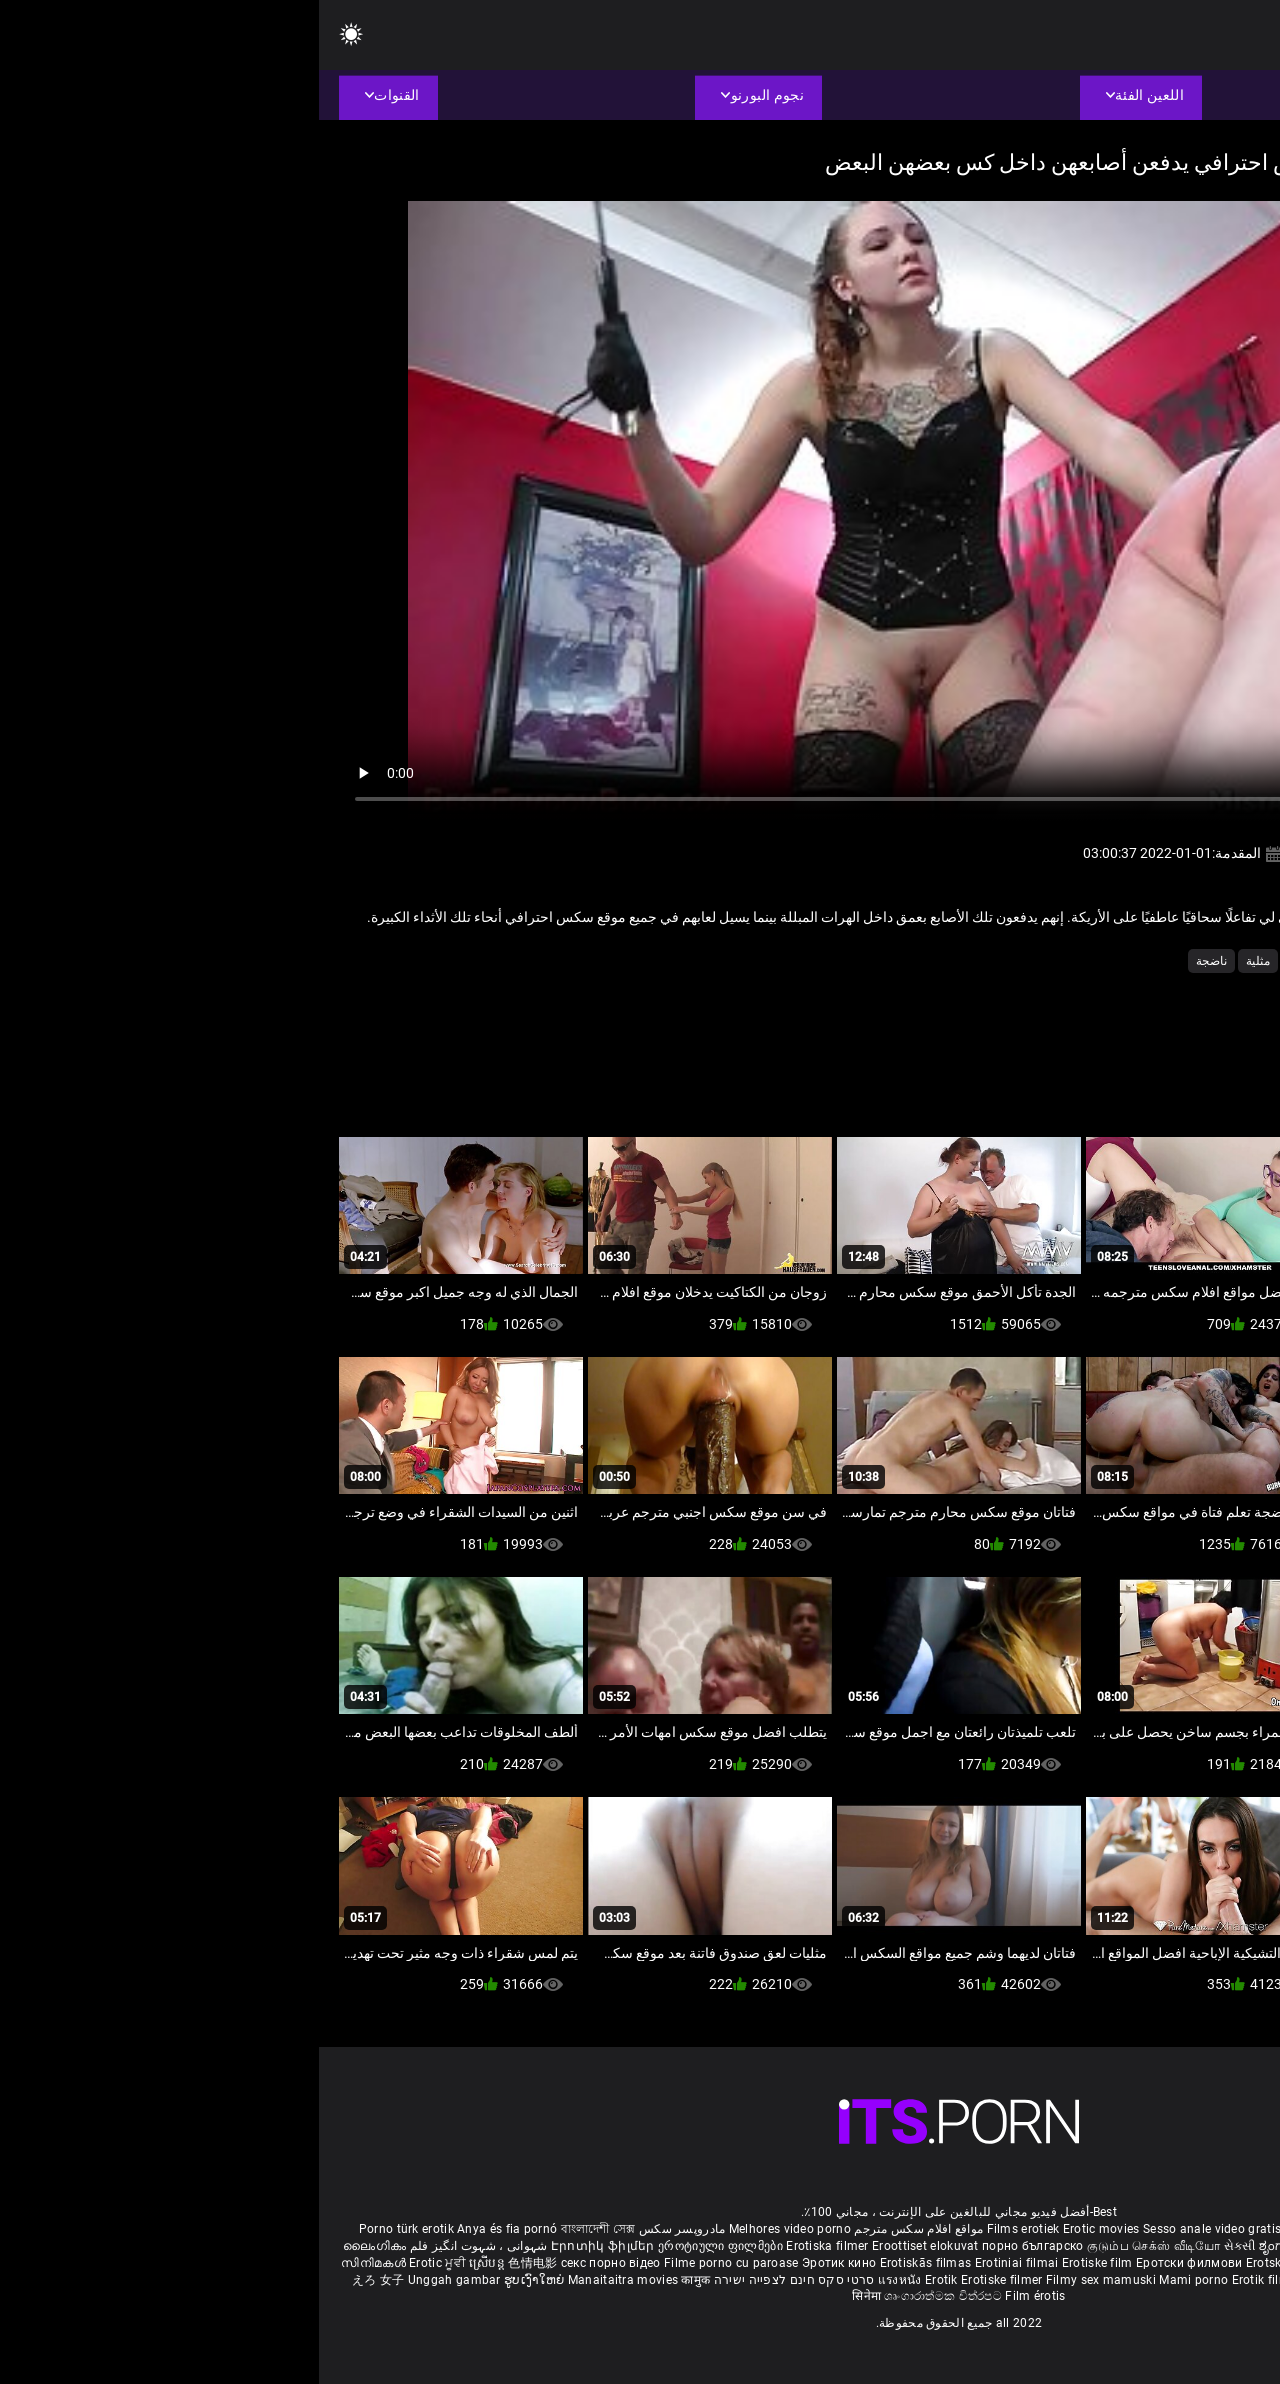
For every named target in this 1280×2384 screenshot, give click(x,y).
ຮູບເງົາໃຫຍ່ (217, 2280)
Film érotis (716, 2296)
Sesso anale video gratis (893, 2229)
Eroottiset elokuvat (608, 2246)
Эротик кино (522, 2263)
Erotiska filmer (510, 2246)
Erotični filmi (1130, 2263)
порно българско (714, 2246)
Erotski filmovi (969, 2263)
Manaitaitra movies (306, 2280)
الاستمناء (1171, 961)
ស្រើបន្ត (169, 2263)
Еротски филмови (872, 2263)
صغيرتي (1059, 961)
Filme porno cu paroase (412, 2263)
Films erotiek (704, 2229)
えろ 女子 (59, 2280)
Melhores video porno (471, 2229)
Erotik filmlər (951, 2280)
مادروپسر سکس (363, 2229)
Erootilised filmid (1097, 2280)
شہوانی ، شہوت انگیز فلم (157, 2246)
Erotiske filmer (684, 2280)
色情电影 (215, 2263)
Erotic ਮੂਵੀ (120, 2263)
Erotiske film (780, 2263)
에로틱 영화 (1202, 2263)
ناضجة (892, 961)
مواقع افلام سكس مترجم (599, 2229)
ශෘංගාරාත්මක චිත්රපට (625, 2296)
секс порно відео (292, 2263)
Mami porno (874, 2280)
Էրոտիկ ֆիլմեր (285, 2246)
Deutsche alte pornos (1180, 2229)
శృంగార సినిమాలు (1149, 2246)
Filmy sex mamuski (782, 2280)
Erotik (624, 2280)
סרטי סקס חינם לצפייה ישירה (475, 2280)
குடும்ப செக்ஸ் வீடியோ (835, 2246)
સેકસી (921, 2246)
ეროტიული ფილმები (403, 2246)
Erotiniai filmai (699, 2263)
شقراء (1114, 961)
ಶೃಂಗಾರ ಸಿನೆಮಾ (980, 2246)
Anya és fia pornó (188, 2229)
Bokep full (1016, 2280)
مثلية (939, 961)
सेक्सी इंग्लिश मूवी (1060, 2246)
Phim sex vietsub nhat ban (1041, 2229)
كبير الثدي (995, 961)
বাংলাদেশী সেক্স (279, 2229)
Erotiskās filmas (608, 2263)
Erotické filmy (1052, 2263)
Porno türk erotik (87, 2229)
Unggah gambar (137, 2280)
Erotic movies (784, 2229)
